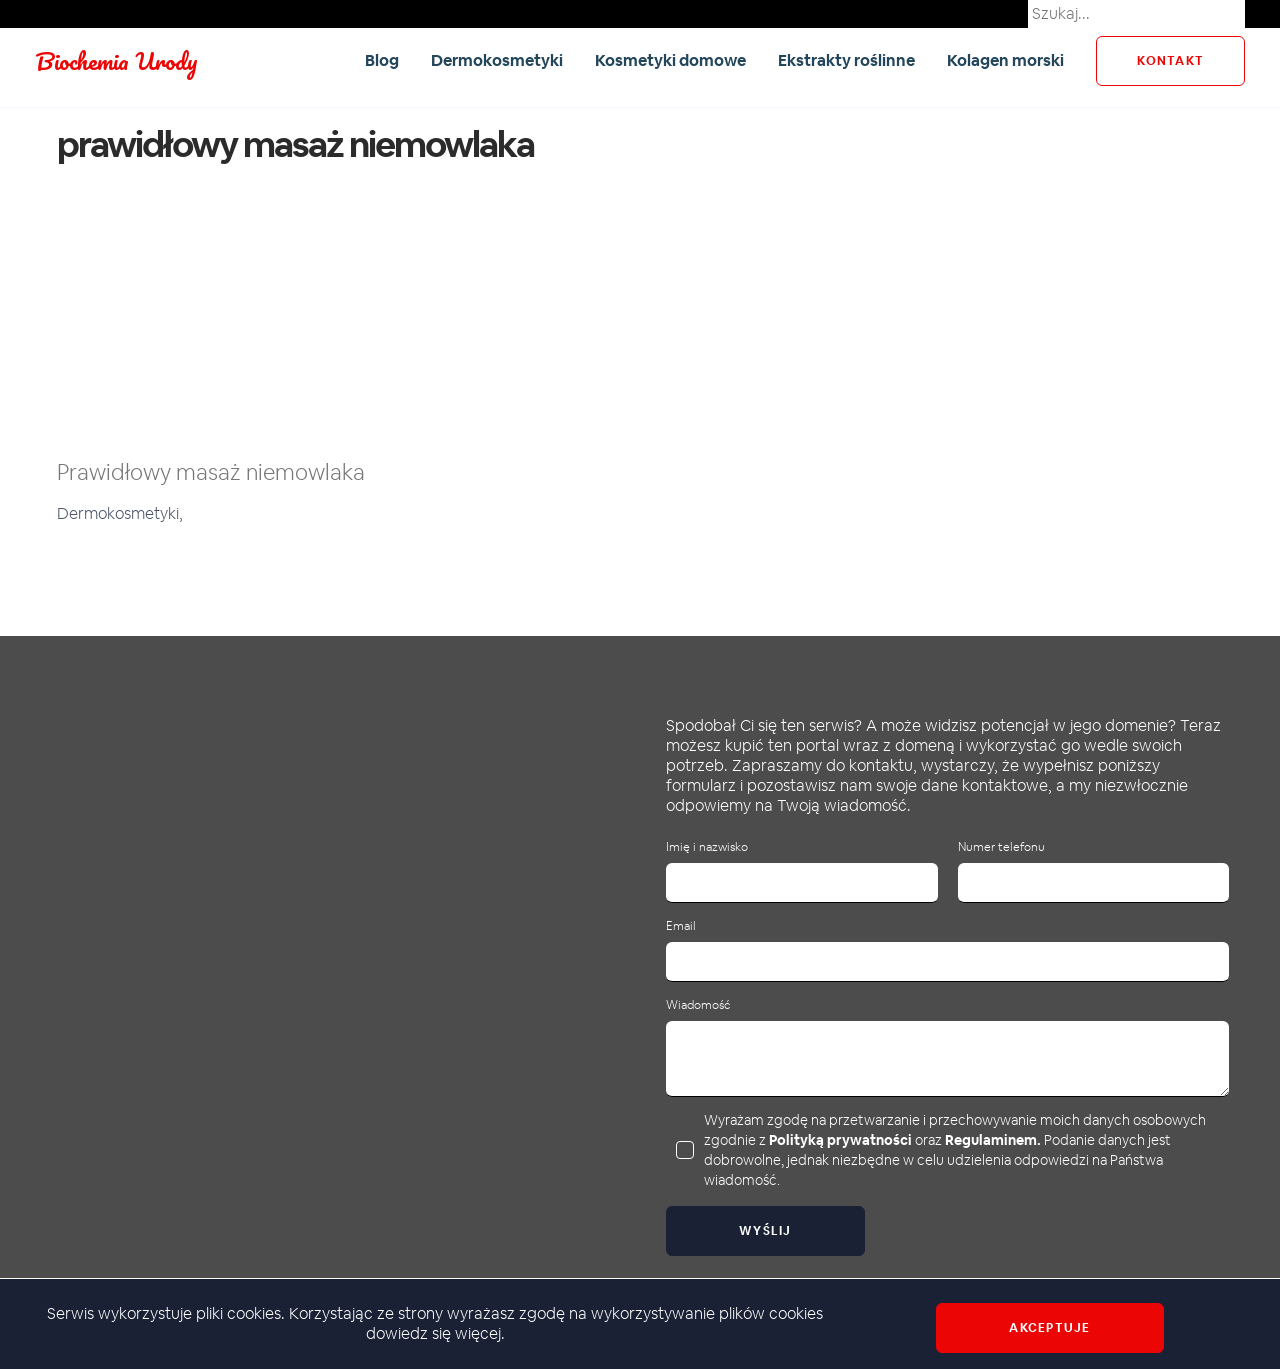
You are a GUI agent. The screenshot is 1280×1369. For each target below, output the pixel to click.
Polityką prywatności (840, 1140)
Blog (382, 60)
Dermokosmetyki (497, 60)
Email (681, 926)
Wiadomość (698, 1005)
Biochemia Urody (116, 60)
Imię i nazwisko (707, 847)
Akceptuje (1049, 1328)
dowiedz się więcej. (435, 1333)
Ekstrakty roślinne (846, 60)
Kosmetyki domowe (670, 60)
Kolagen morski (1005, 60)
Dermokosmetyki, (120, 513)
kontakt (1170, 61)
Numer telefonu (1001, 847)
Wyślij (765, 1231)
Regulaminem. (993, 1140)
